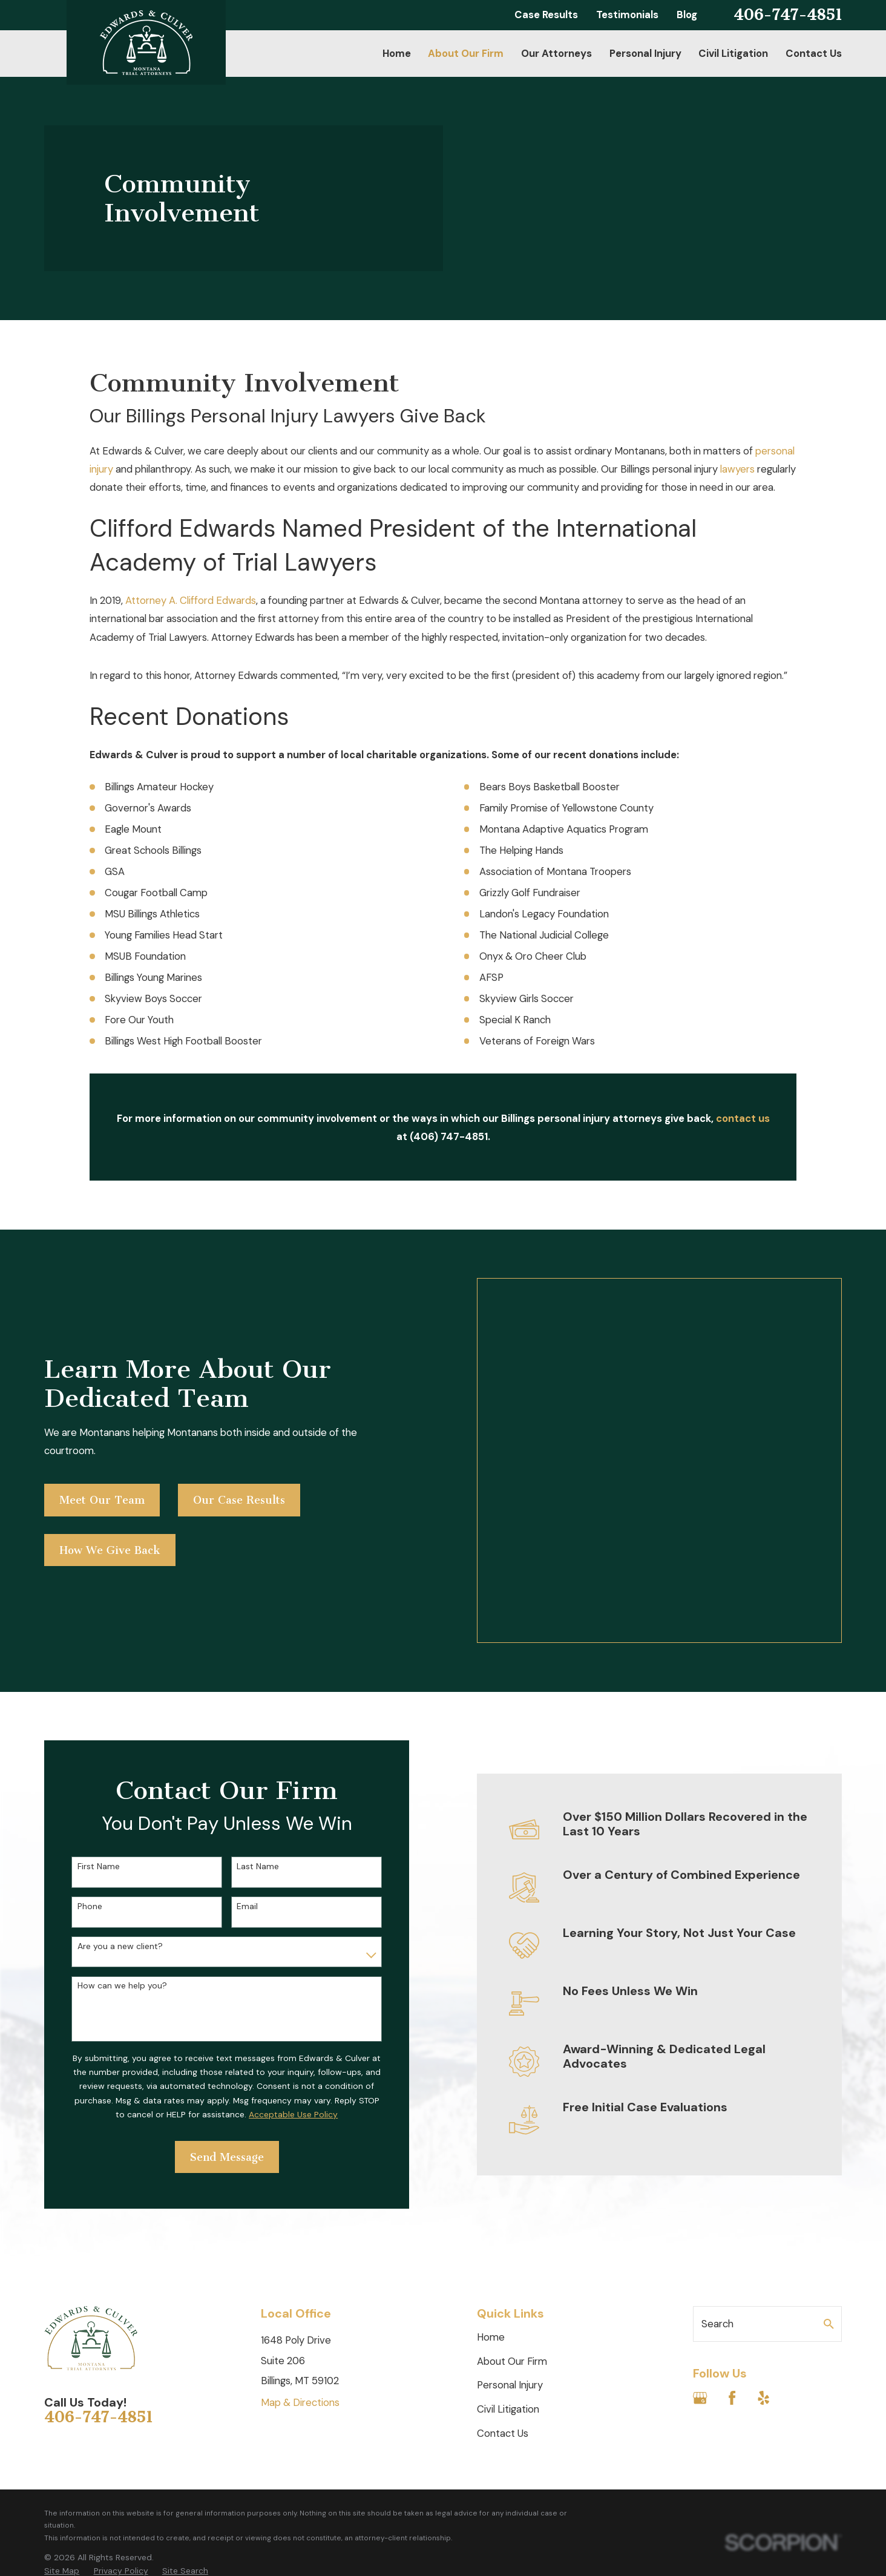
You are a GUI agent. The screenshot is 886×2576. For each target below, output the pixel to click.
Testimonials (627, 14)
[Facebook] (732, 2244)
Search (717, 2170)
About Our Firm (512, 2207)
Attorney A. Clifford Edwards (190, 600)
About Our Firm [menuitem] (466, 53)
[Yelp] (763, 2244)
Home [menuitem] (396, 53)
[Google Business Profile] (700, 2244)
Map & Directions (300, 2249)
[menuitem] (61, 2417)
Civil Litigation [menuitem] (733, 53)
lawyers (737, 469)
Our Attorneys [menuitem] (556, 53)
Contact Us (502, 2279)
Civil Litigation (508, 2255)
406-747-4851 (787, 15)
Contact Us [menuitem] (814, 53)
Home (491, 2183)
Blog (687, 14)
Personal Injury (510, 2231)
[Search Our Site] (829, 2170)
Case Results (546, 14)
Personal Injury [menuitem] (645, 53)
